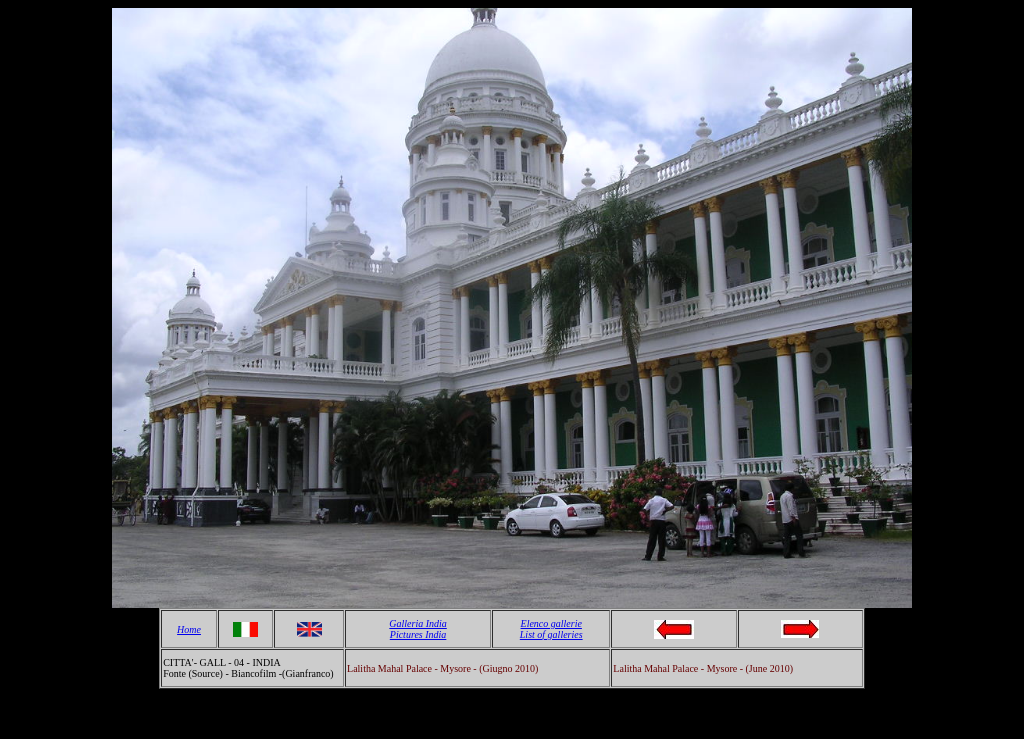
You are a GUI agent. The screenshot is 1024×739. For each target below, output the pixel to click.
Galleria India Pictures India (418, 629)
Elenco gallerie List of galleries (551, 629)
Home (189, 629)
